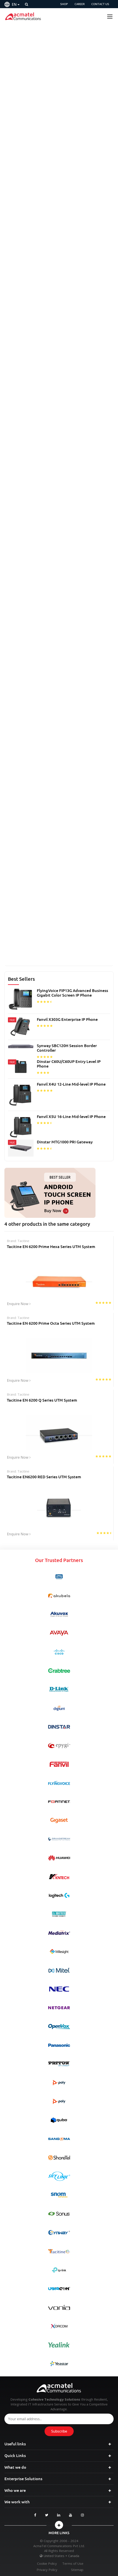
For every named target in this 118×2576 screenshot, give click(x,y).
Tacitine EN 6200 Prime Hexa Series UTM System (51, 1246)
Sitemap (77, 2569)
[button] (59, 2525)
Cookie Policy (47, 2563)
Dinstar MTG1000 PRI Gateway (65, 1142)
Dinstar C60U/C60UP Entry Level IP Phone (69, 1063)
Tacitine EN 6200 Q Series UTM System (42, 1400)
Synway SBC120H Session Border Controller (67, 1048)
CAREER (80, 4)
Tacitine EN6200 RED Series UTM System (44, 1477)
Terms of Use (72, 2563)
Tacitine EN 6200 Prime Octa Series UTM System (51, 1323)
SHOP (64, 4)
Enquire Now (19, 1303)
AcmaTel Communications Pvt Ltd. (59, 2546)
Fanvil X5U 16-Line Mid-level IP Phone (71, 1116)
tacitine (23, 1241)
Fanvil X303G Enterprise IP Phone (67, 1019)
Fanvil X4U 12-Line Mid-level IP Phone (71, 1084)
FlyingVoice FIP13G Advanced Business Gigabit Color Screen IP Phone (72, 992)
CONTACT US (100, 4)
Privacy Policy (47, 2569)
